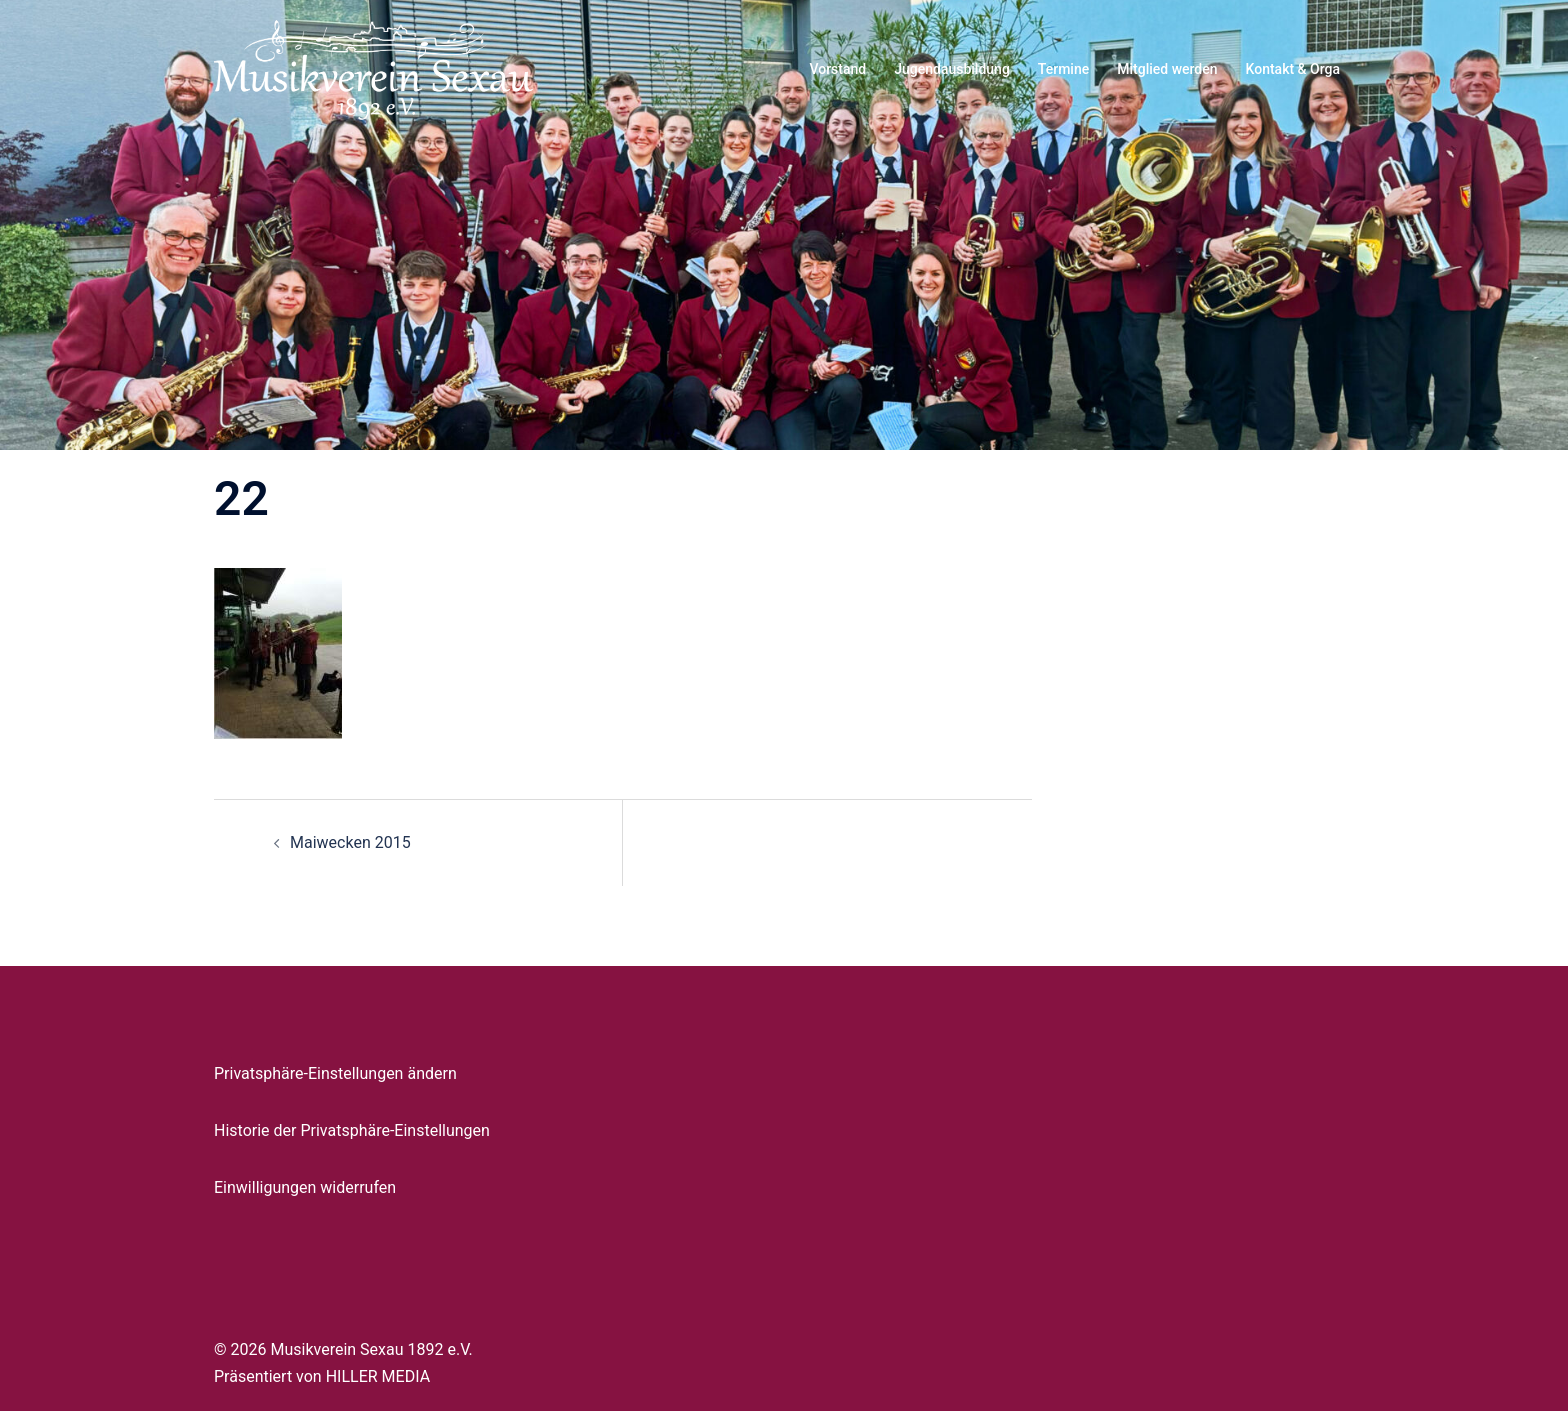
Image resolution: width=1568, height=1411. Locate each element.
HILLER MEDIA (378, 1376)
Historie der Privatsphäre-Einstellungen (352, 1130)
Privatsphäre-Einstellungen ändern (335, 1073)
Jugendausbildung (952, 69)
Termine (1063, 69)
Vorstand (837, 69)
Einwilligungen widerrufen (305, 1187)
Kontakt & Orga (1293, 69)
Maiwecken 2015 (350, 842)
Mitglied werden (1167, 69)
